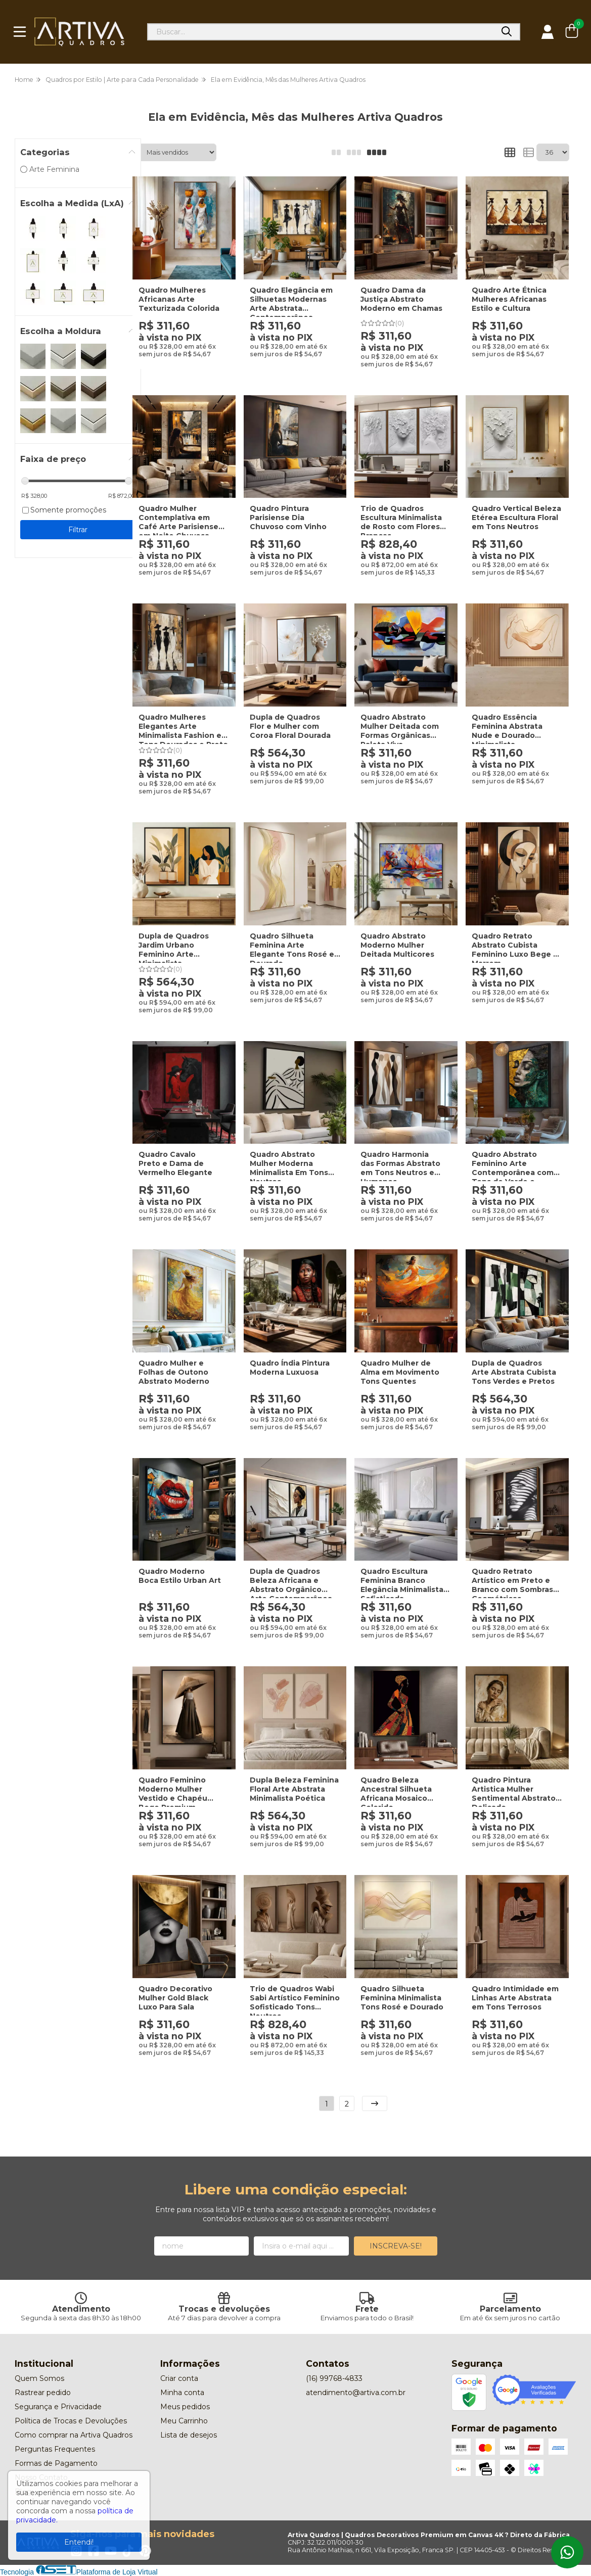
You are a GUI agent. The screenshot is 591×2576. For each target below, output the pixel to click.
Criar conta (179, 2378)
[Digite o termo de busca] (321, 31)
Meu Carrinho (184, 2420)
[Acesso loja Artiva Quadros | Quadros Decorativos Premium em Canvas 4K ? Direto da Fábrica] (547, 32)
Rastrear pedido (43, 2392)
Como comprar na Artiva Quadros (73, 2435)
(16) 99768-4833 (334, 2378)
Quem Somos (39, 2378)
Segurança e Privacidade (58, 2406)
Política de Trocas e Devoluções (71, 2420)
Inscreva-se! (396, 2246)
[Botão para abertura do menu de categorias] (20, 32)
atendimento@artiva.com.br (355, 2392)
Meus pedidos (185, 2406)
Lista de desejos (188, 2435)
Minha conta (182, 2392)
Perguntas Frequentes (55, 2449)
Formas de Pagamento (56, 2463)
